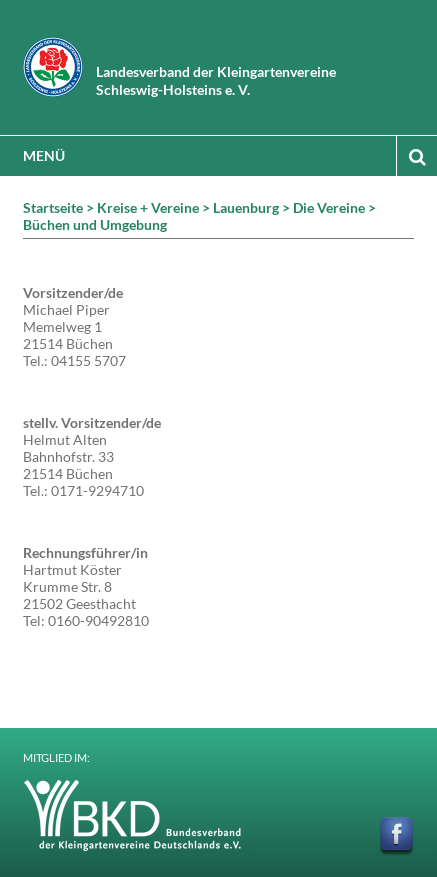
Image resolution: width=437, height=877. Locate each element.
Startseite (53, 207)
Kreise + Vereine (148, 207)
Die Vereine (329, 207)
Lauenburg (246, 207)
